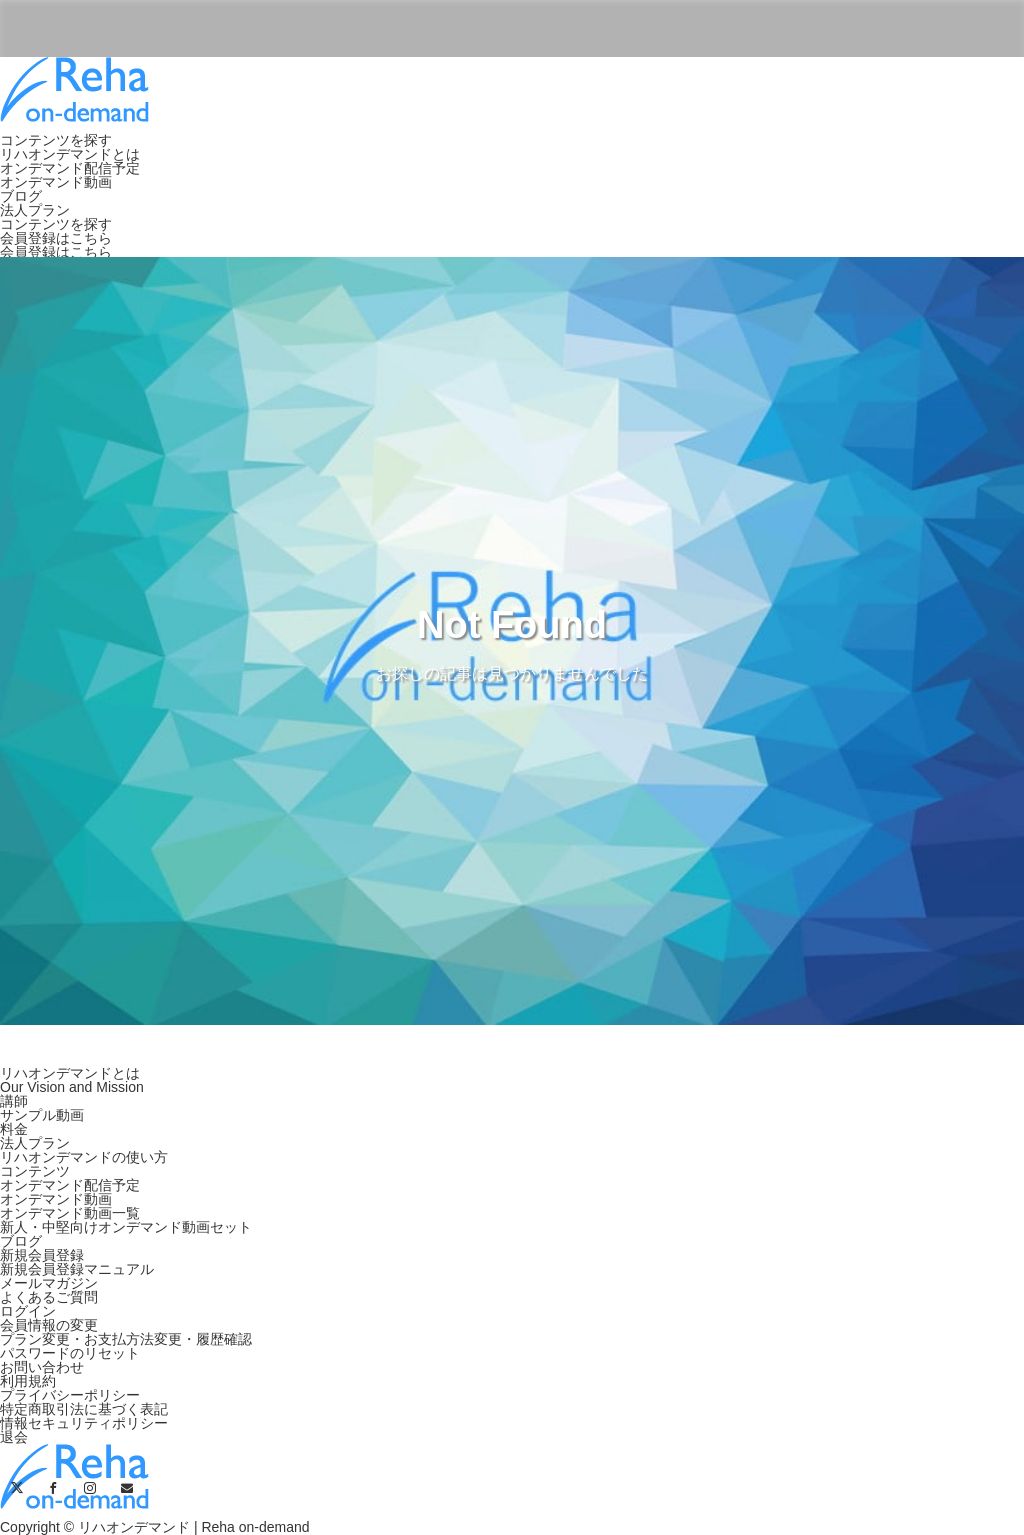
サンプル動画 (42, 1115)
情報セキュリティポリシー (84, 1423)
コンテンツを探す (56, 140)
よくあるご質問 (49, 1297)
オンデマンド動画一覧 (70, 1213)
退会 (14, 1437)
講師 (14, 1101)
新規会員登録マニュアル (77, 1269)
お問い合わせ (42, 1367)
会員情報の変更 (49, 1325)
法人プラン (35, 210)
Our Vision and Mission (72, 1087)
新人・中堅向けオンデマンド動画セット (126, 1227)
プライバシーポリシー (70, 1395)
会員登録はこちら (56, 238)
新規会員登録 (42, 1255)
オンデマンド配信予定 (70, 168)
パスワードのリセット (70, 1353)
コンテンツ (35, 1171)
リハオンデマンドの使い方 (84, 1157)
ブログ (21, 196)
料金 (14, 1129)
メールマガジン (49, 1283)
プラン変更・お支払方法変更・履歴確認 (126, 1339)
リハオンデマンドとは (70, 154)
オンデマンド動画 (56, 182)
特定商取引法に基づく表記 (84, 1409)
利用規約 (28, 1381)
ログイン (28, 1311)
